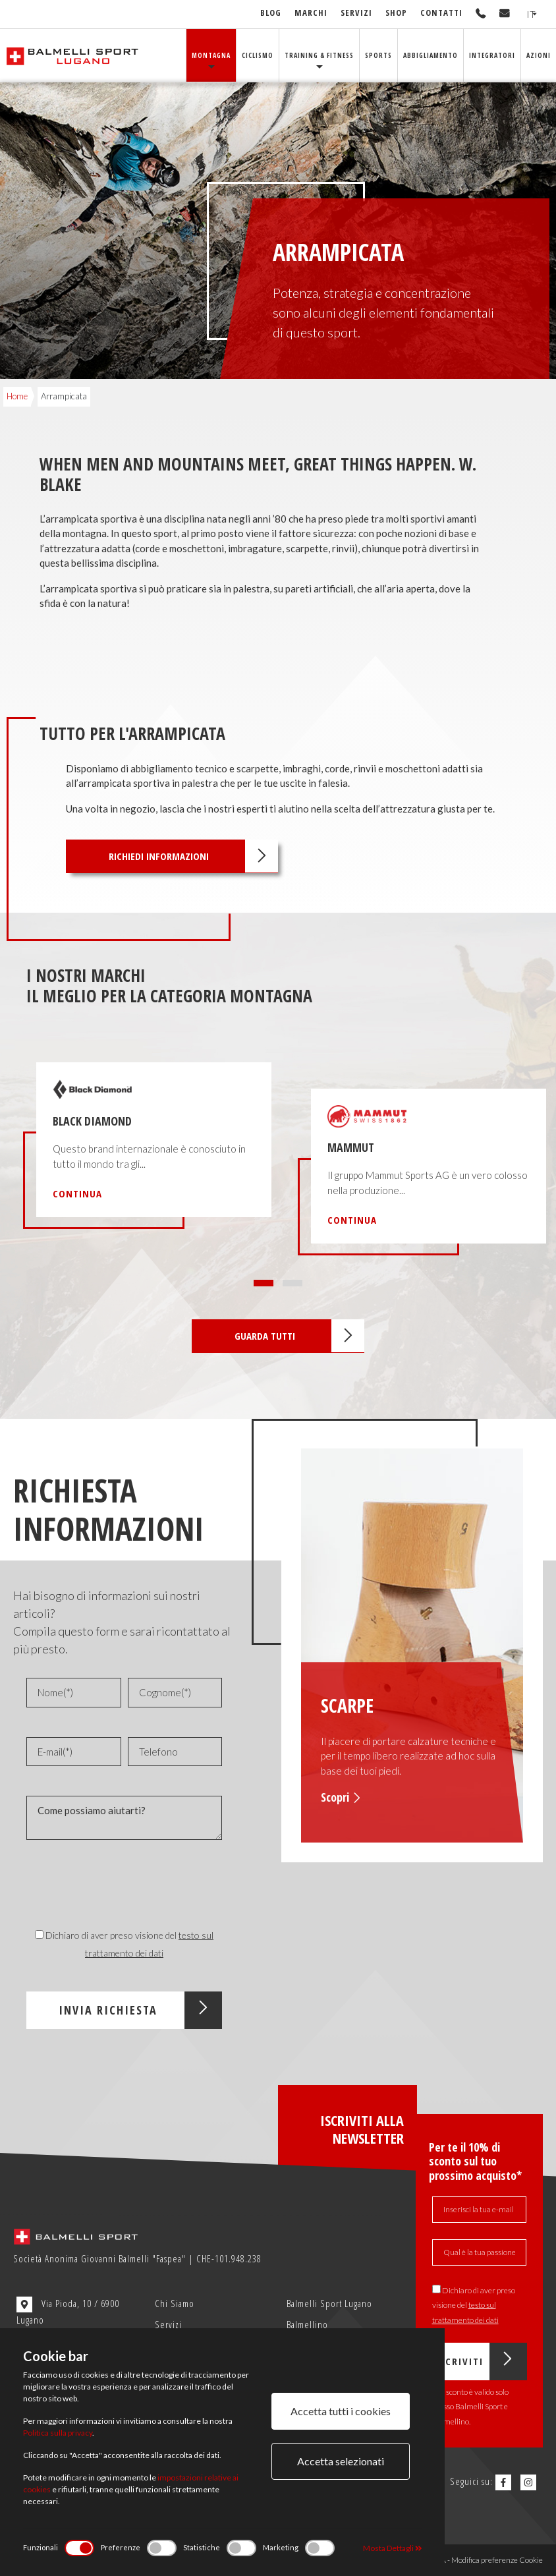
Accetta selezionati (340, 2461)
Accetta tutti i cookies (341, 2411)
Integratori (492, 54)
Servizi (356, 12)
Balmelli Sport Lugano (329, 2303)
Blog (270, 12)
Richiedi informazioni (193, 856)
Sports (378, 54)
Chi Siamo (174, 2303)
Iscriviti (481, 2361)
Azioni (538, 54)
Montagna (211, 54)
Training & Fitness (319, 54)
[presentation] (103, 1881)
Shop (396, 12)
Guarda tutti (299, 1335)
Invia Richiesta (141, 2010)
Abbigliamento (430, 54)
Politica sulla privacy (57, 2433)
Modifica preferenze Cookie (497, 2560)
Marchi (310, 12)
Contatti (441, 12)
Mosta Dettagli (392, 2548)
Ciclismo (257, 54)
